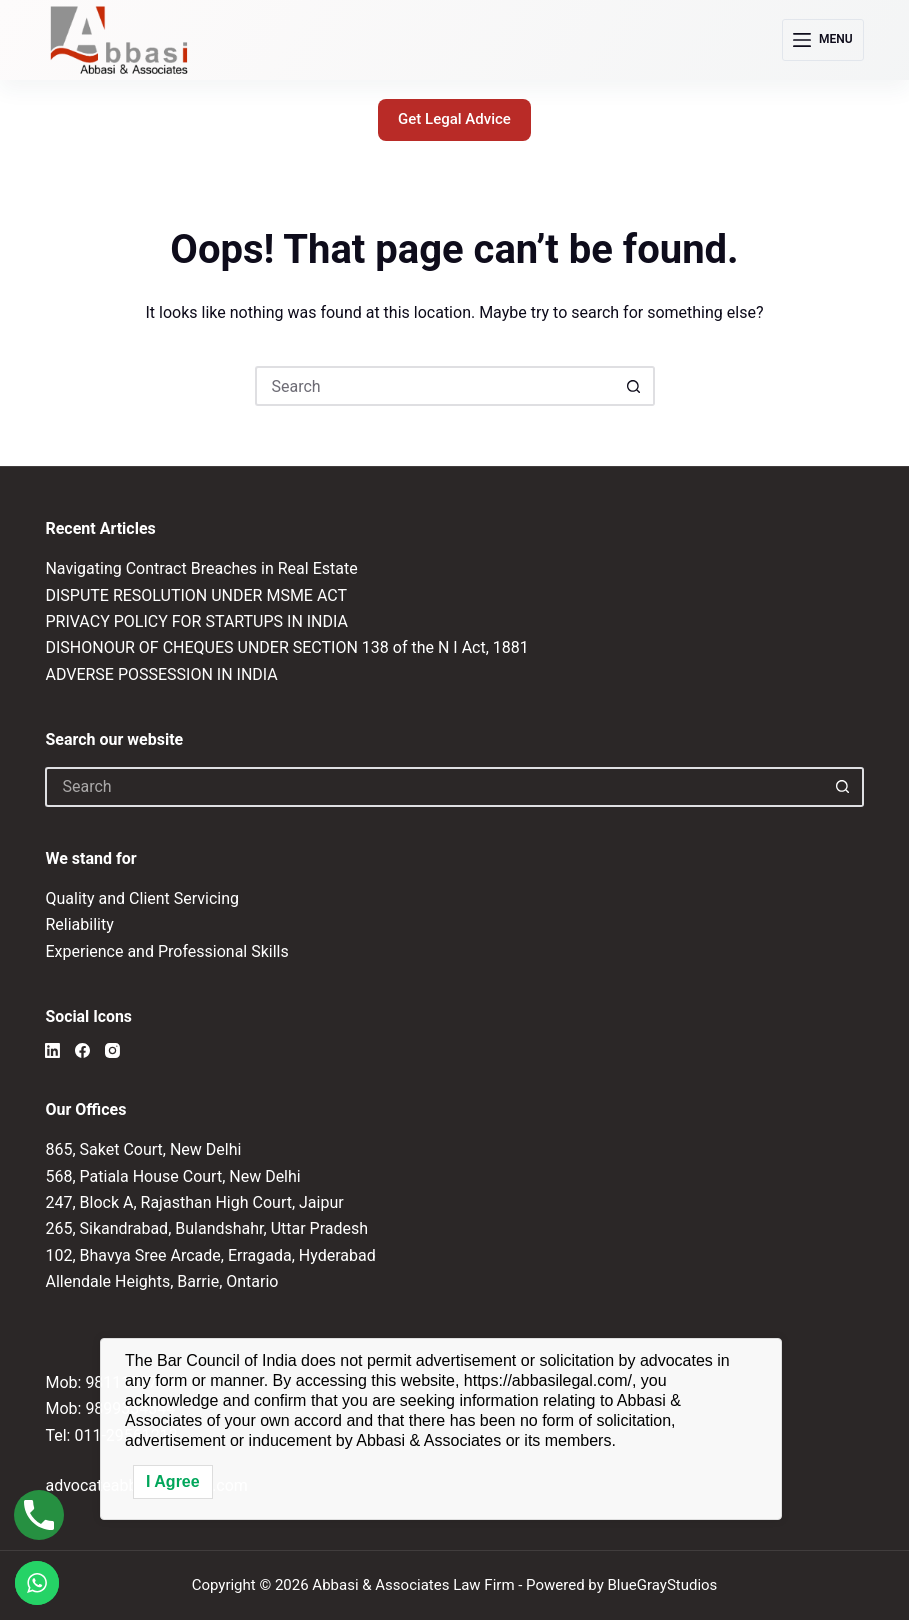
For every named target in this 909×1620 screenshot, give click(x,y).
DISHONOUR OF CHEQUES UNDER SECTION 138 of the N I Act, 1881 (286, 647)
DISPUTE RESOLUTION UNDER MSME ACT (196, 595)
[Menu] (823, 40)
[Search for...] (435, 386)
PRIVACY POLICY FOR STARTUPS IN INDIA (196, 621)
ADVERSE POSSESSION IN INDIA (161, 674)
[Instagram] (112, 1050)
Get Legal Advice (454, 119)
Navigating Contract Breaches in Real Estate (201, 568)
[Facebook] (82, 1050)
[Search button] (635, 386)
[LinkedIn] (52, 1050)
